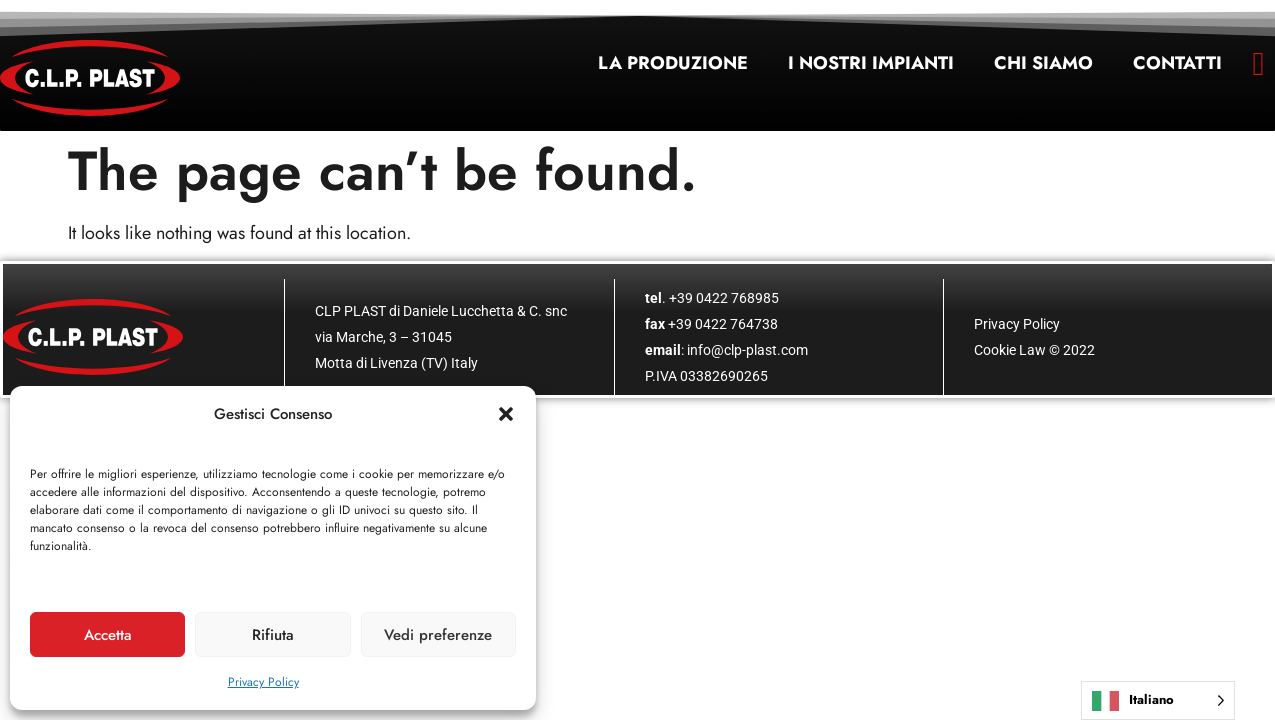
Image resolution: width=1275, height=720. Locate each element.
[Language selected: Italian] (1158, 700)
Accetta (108, 635)
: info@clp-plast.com (726, 350)
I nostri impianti (871, 63)
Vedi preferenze (438, 635)
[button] (506, 414)
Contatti (1177, 63)
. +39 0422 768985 (712, 298)
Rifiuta (273, 635)
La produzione (673, 63)
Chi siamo (1043, 63)
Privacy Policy (263, 682)
